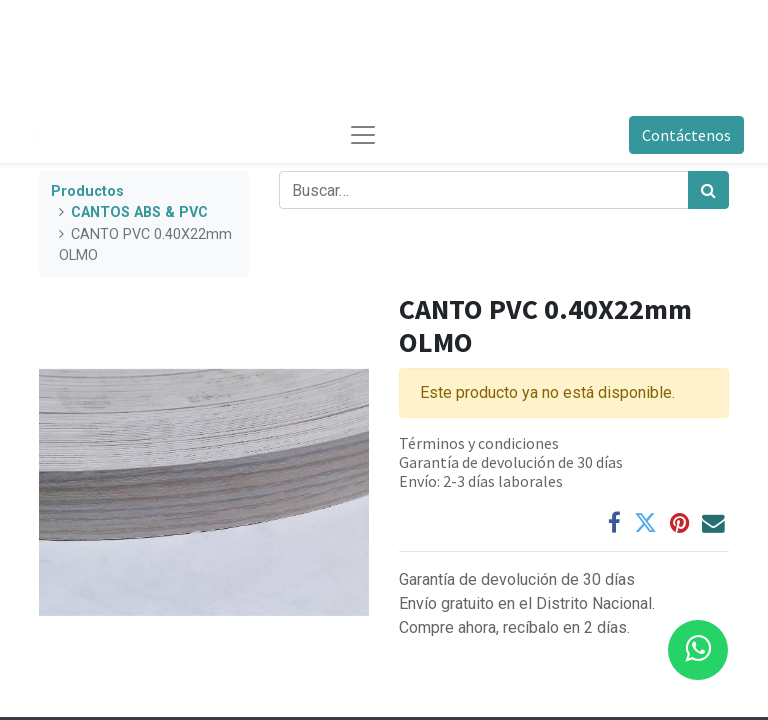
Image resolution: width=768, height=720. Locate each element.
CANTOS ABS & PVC (139, 212)
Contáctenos (686, 135)
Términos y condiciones (479, 443)
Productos (87, 191)
